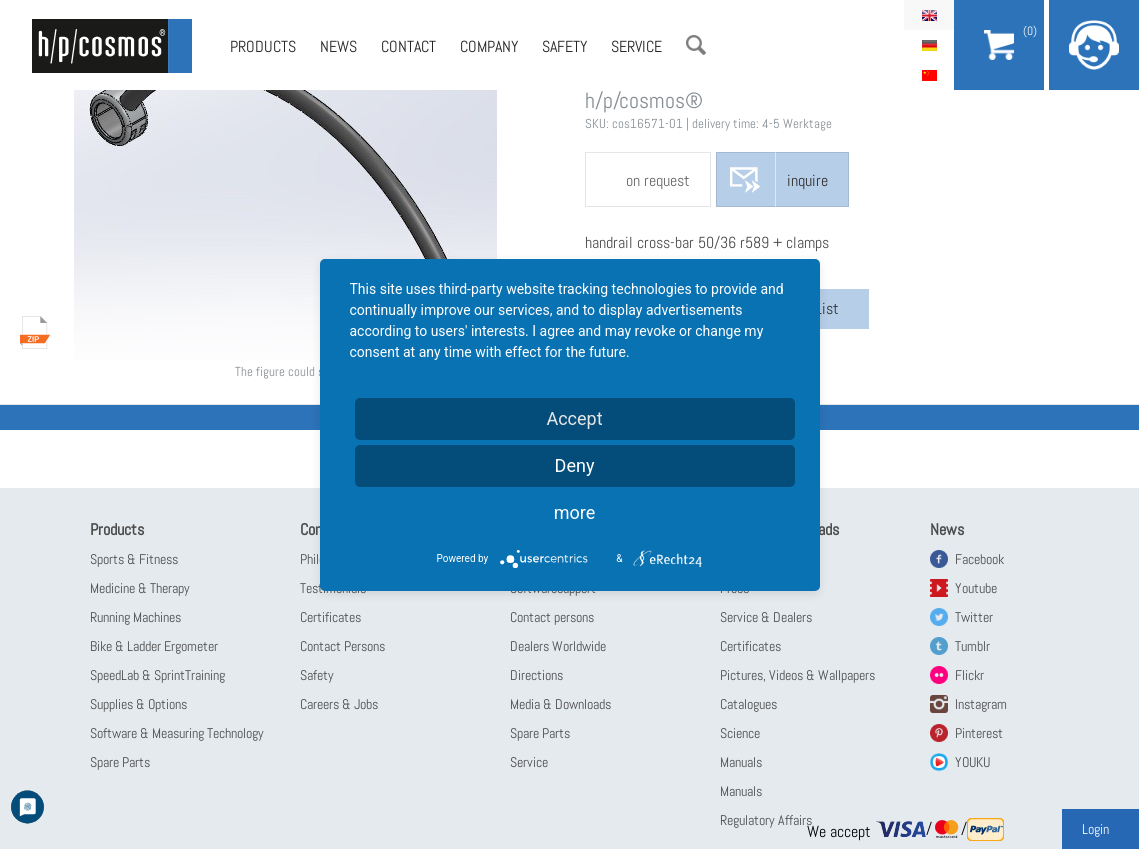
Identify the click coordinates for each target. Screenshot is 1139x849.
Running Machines (135, 617)
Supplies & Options (138, 704)
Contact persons (552, 617)
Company (489, 46)
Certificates (330, 617)
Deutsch (929, 45)
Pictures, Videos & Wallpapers (797, 675)
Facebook (979, 559)
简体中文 (929, 75)
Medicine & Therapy (140, 588)
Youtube (976, 588)
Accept (574, 418)
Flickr (969, 675)
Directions (536, 675)
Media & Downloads (560, 704)
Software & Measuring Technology (177, 733)
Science (740, 733)
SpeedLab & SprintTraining (157, 675)
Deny (575, 465)
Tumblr (972, 646)
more (575, 512)
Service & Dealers (766, 617)
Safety (564, 46)
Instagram (981, 704)
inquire (807, 180)
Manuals (741, 762)
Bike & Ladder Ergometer (154, 646)
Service (636, 46)
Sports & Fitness (134, 559)
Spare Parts (120, 762)
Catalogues (748, 704)
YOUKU (972, 762)
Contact (408, 46)
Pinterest (979, 733)
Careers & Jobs (339, 704)
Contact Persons (342, 646)
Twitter (974, 617)
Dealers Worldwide (558, 646)
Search (696, 45)
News (338, 46)
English (929, 15)
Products (263, 46)
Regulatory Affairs (766, 820)
